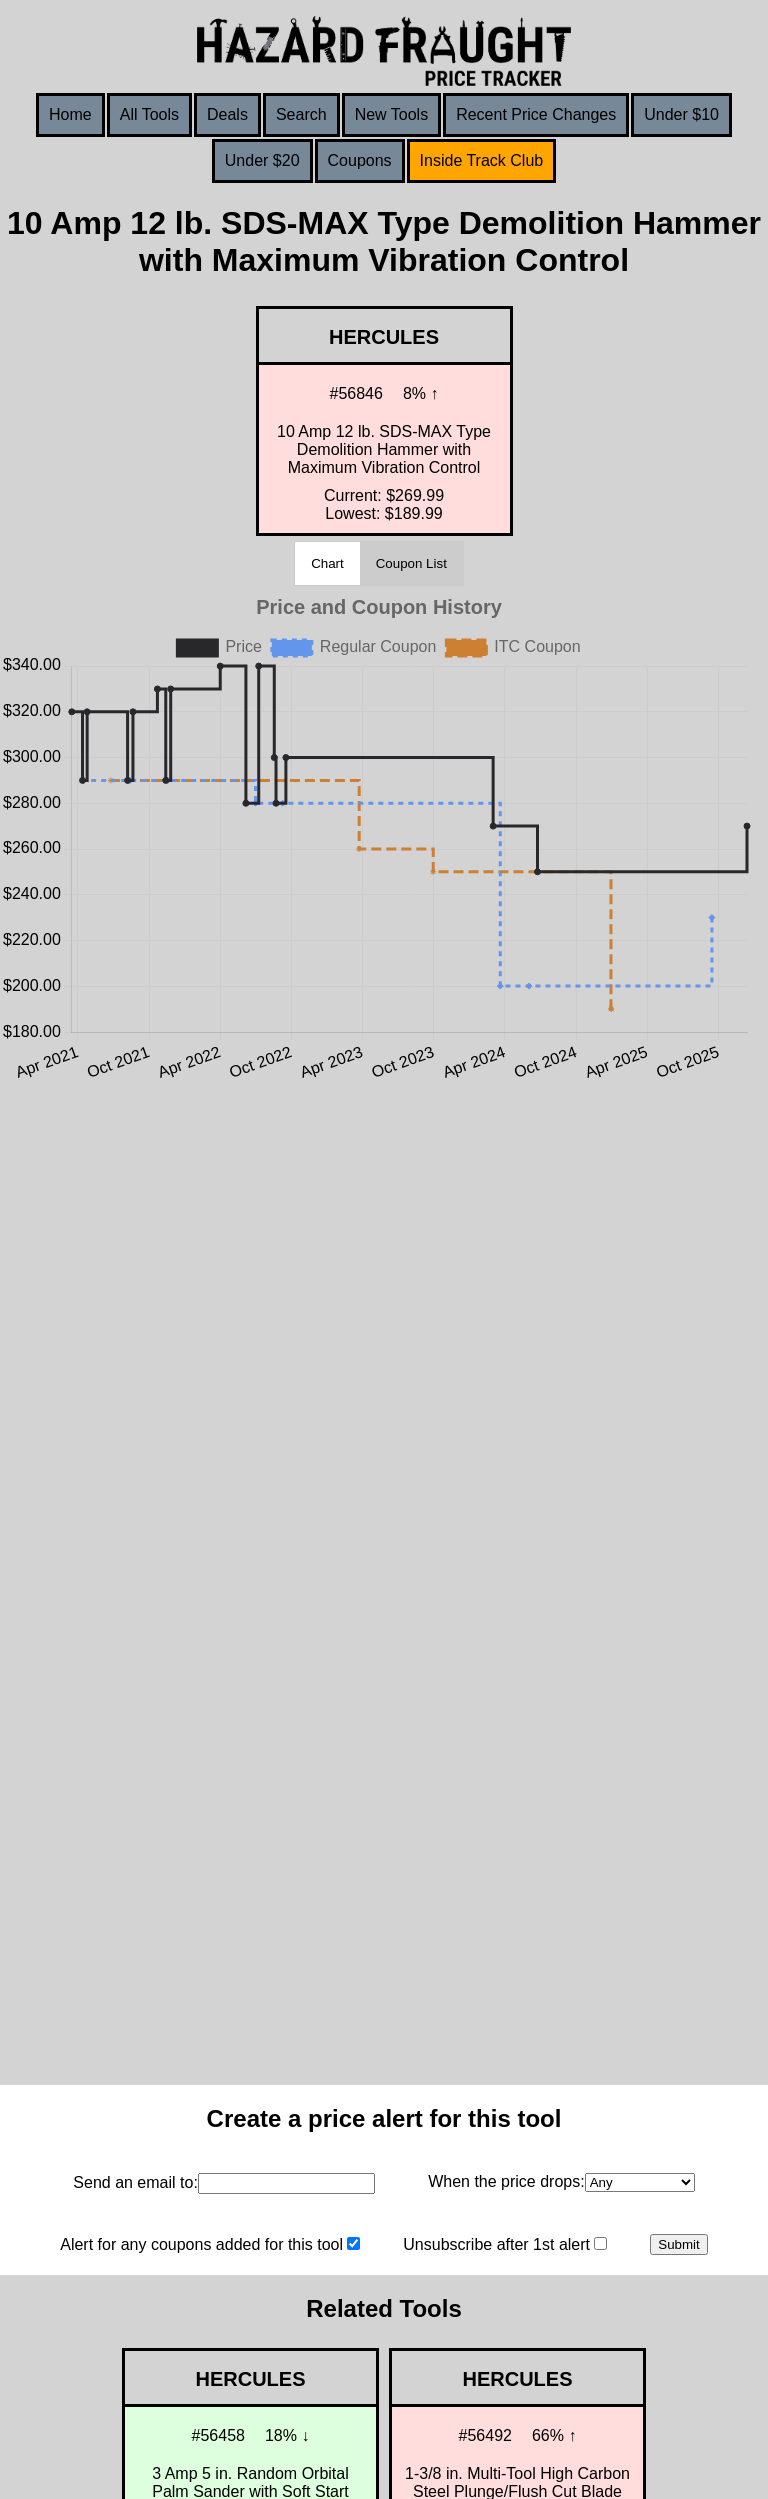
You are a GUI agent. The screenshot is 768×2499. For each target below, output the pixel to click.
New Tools (392, 114)
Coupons (360, 160)
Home (70, 114)
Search (301, 114)
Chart (327, 563)
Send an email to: (135, 2182)
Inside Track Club (482, 160)
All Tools (149, 114)
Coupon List (411, 563)
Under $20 (262, 160)
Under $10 (681, 114)
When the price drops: (506, 2181)
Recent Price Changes (536, 114)
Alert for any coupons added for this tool (201, 2244)
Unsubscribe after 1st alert (496, 2244)
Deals (227, 114)
